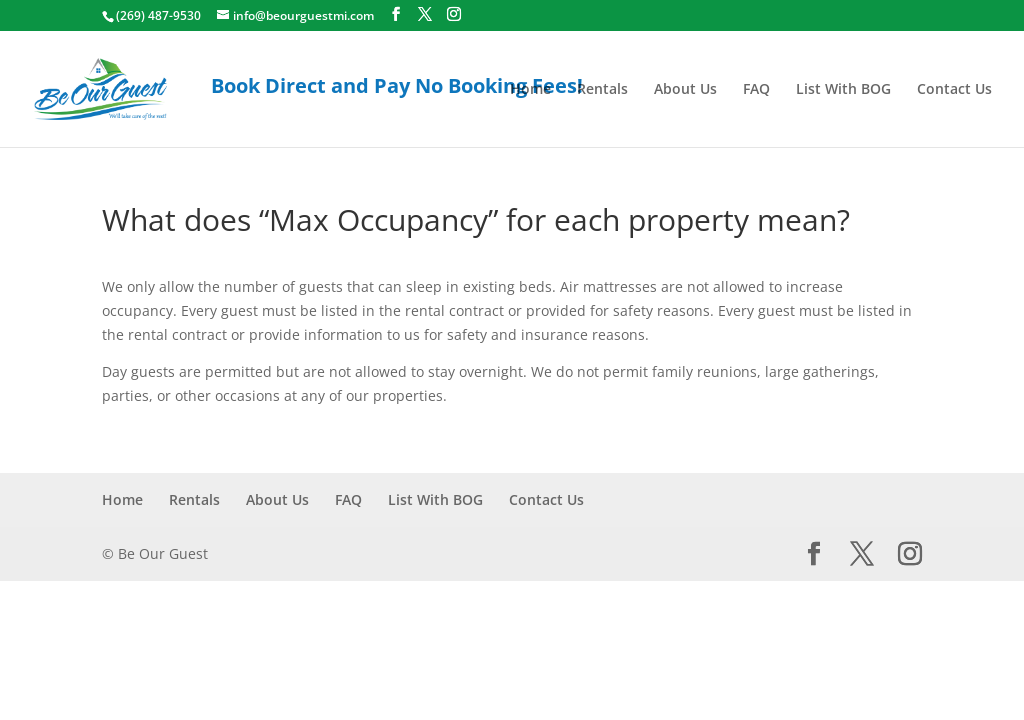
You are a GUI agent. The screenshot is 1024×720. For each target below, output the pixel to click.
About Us (685, 90)
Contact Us (954, 90)
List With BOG (843, 90)
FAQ (756, 90)
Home (530, 90)
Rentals (602, 90)
